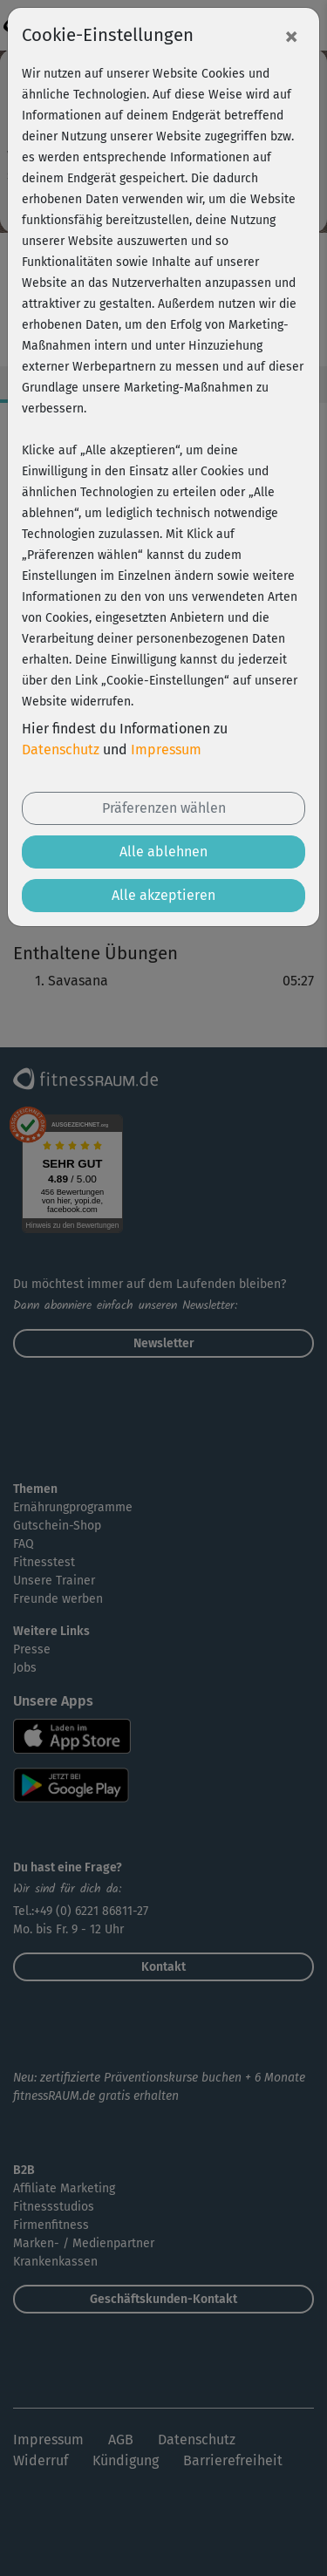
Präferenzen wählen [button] (164, 808)
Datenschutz (60, 749)
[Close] (291, 36)
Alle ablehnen (163, 851)
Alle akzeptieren (163, 895)
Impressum (166, 749)
